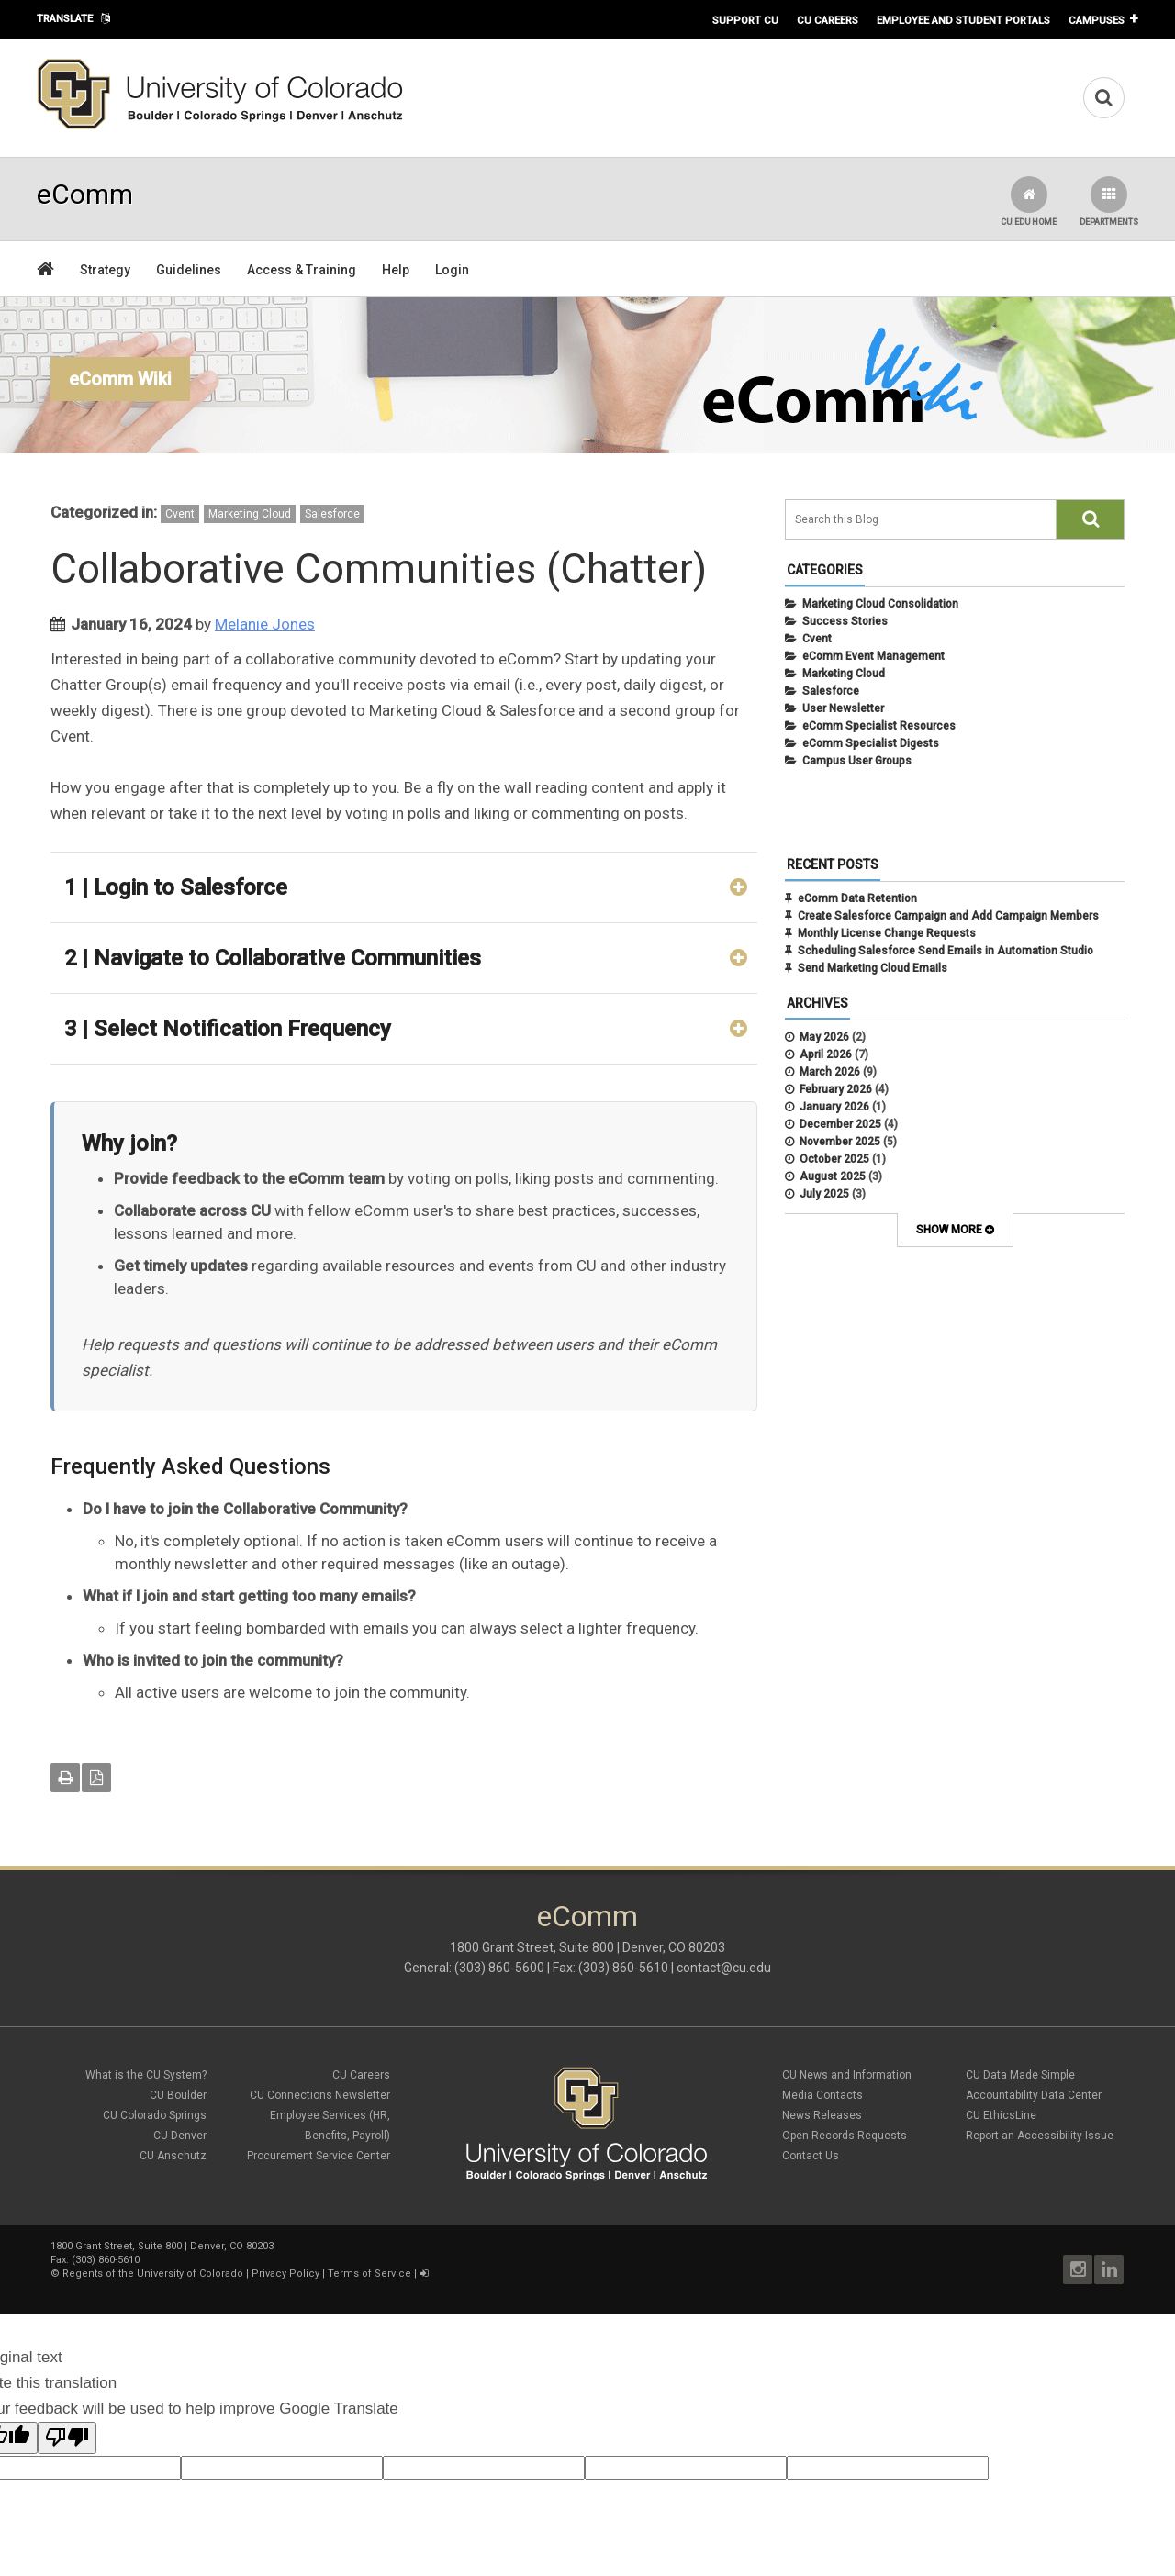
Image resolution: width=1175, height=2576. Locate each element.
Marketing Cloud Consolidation (880, 603)
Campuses (1097, 20)
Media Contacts (822, 2095)
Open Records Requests (844, 2135)
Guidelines (188, 269)
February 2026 (836, 1089)
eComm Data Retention (857, 898)
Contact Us (810, 2155)
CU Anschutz (173, 2155)
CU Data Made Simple (1020, 2075)
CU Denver (180, 2135)
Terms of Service (369, 2274)
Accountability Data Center (1034, 2095)
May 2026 (824, 1037)
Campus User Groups (857, 760)
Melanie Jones (265, 624)
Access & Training (301, 269)
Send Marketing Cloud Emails (872, 968)
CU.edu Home (1029, 201)
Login (452, 269)
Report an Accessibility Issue (1039, 2135)
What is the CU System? (146, 2075)
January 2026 (834, 1106)
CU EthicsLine (1001, 2115)
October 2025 (834, 1159)
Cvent (180, 513)
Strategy (105, 269)
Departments (1109, 201)
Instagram (1077, 2269)
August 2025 (833, 1176)
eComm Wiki (120, 379)
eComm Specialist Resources (879, 725)
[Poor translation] (67, 2438)
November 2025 (840, 1141)
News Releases (822, 2115)
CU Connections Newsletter (320, 2095)
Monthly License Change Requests (887, 933)
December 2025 (840, 1124)
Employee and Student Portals (963, 20)
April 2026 (826, 1054)
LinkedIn (1109, 2269)
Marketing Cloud (249, 513)
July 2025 (824, 1194)
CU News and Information (847, 2075)
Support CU (745, 20)
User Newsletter (843, 708)
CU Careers (827, 20)
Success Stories (845, 621)
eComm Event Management (873, 656)
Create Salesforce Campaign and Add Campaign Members (948, 915)
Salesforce (332, 513)
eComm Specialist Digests (870, 743)
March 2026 (830, 1071)
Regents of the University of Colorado (152, 2274)
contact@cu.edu (724, 1967)
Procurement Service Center (318, 2155)
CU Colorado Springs (155, 2115)
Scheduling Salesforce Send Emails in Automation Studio (945, 950)
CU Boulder (178, 2095)
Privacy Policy (285, 2274)
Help (395, 269)
